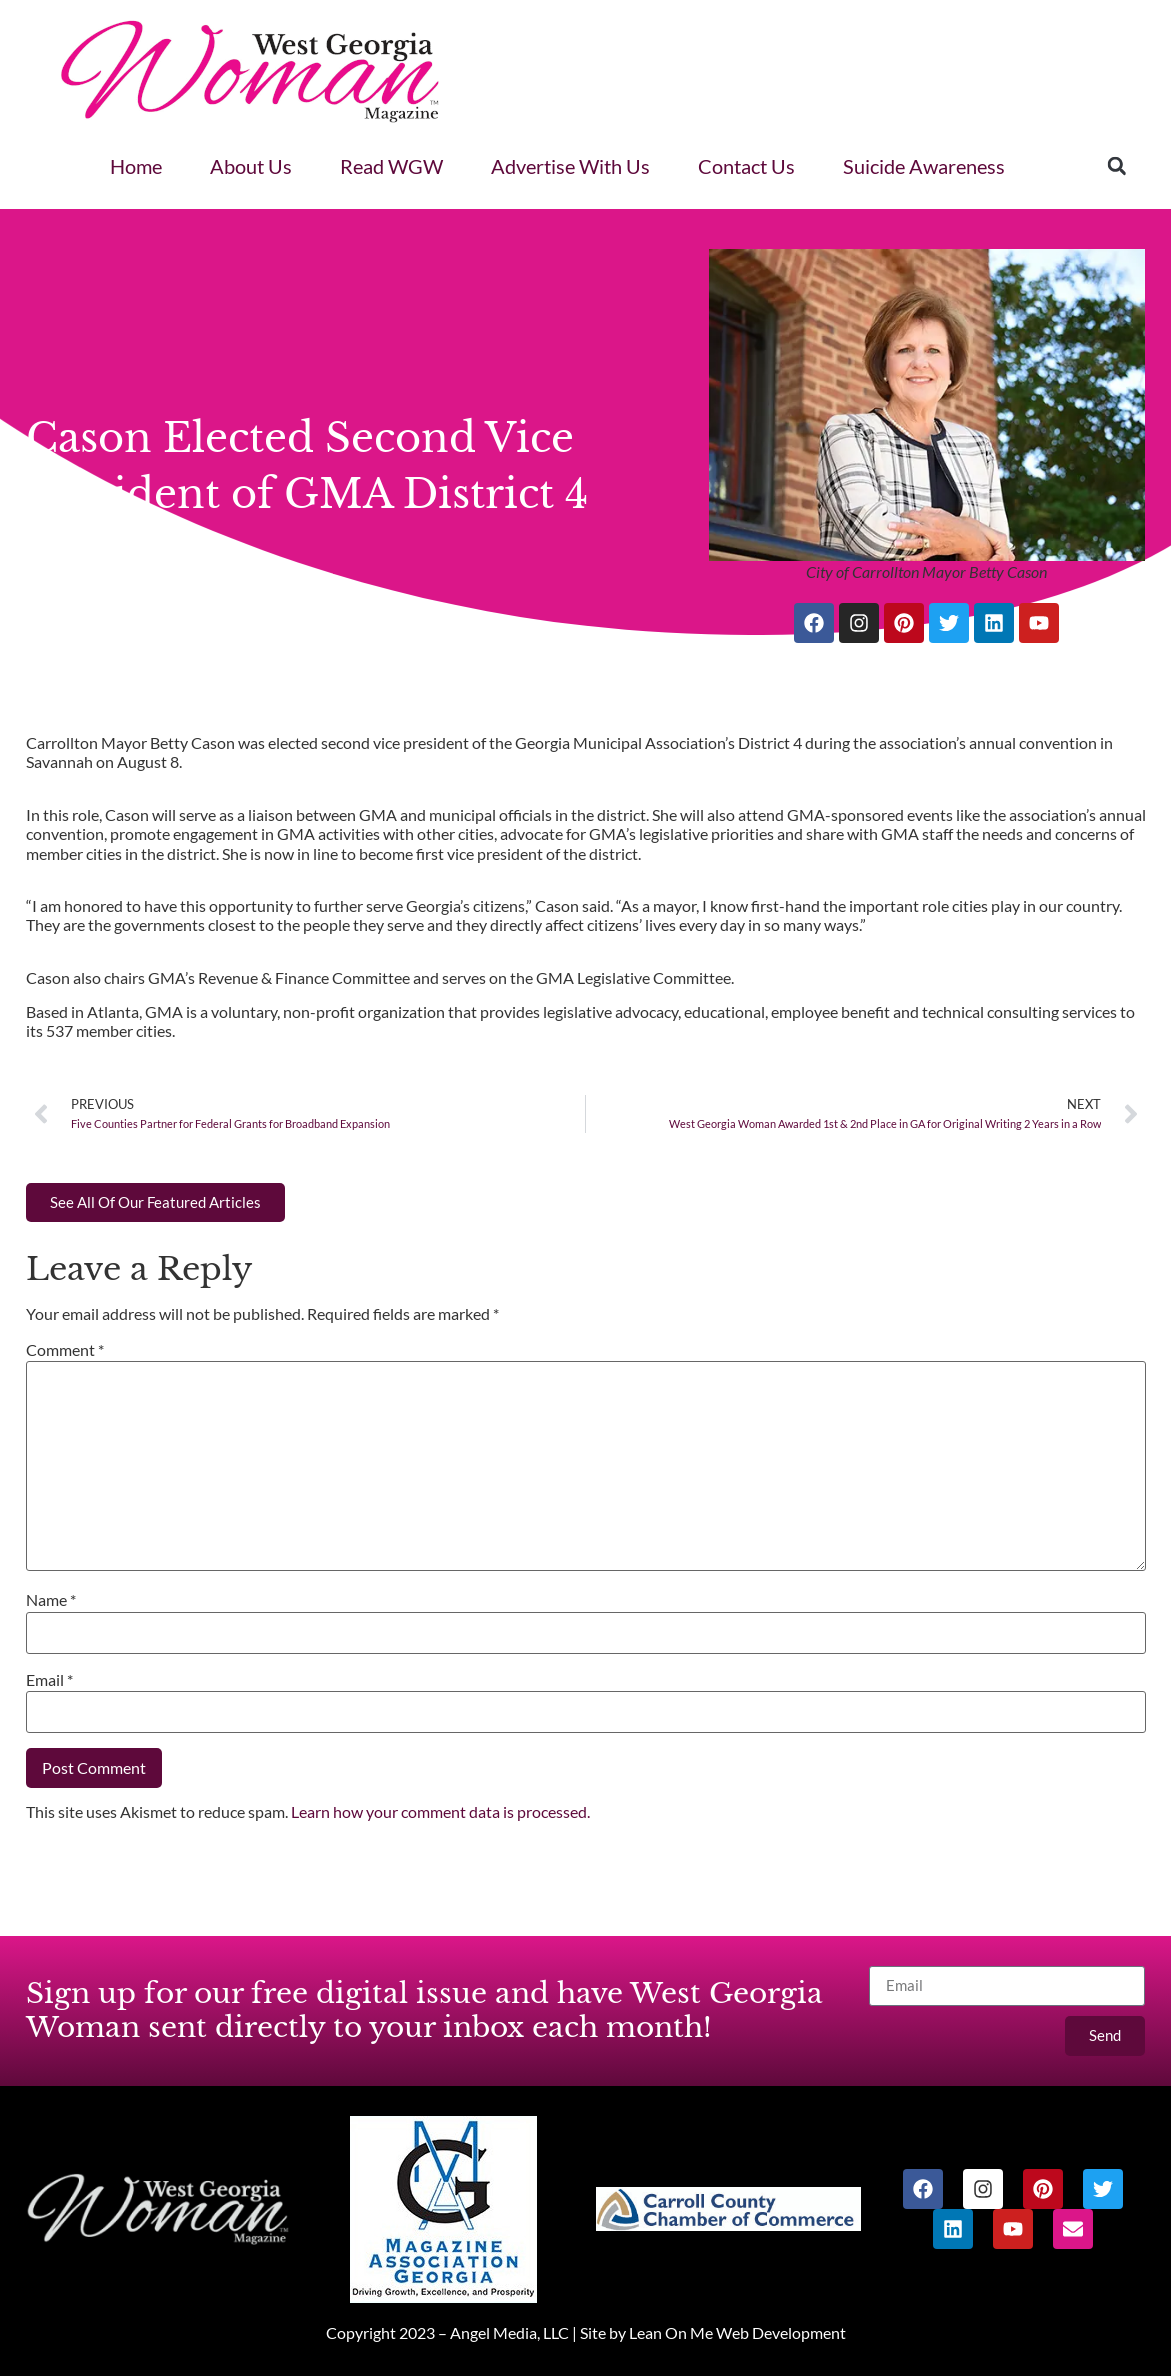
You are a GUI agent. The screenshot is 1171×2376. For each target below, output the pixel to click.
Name (51, 1599)
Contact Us (746, 166)
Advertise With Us (570, 166)
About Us (251, 166)
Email (49, 1679)
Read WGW (391, 166)
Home (136, 166)
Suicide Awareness (924, 166)
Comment (65, 1349)
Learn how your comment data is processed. (440, 1811)
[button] (1117, 166)
